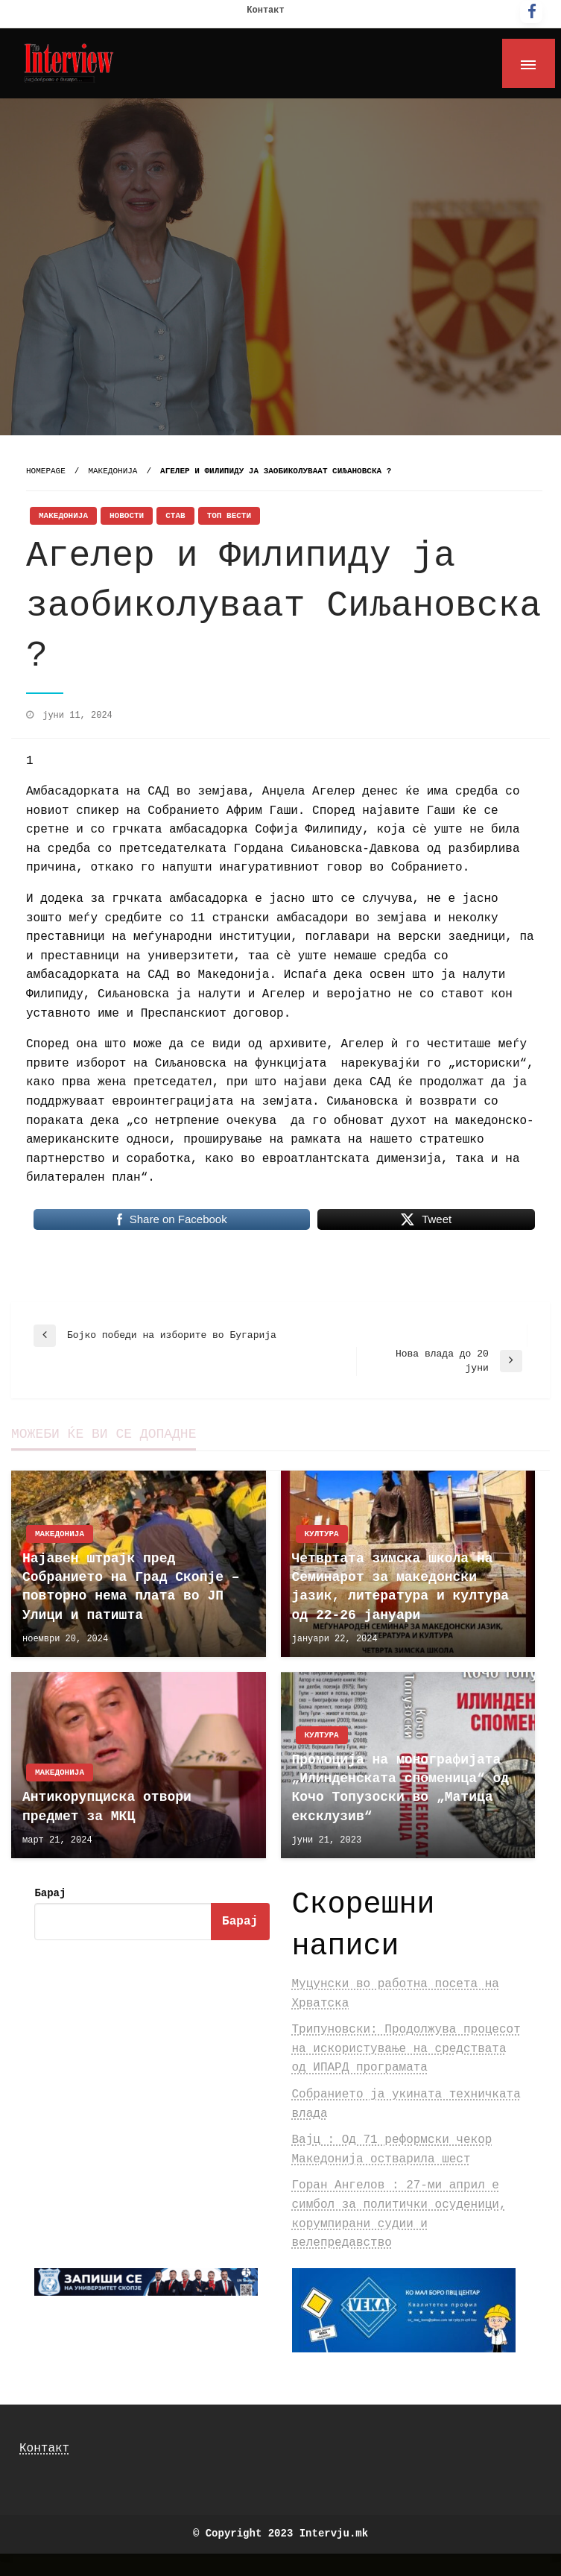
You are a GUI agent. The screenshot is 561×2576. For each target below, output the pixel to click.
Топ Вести (229, 515)
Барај (50, 1893)
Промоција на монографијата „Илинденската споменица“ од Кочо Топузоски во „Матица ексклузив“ (401, 1788)
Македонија (112, 471)
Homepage (46, 471)
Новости (127, 515)
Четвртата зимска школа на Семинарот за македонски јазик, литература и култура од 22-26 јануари (401, 1587)
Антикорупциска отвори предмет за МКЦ (106, 1806)
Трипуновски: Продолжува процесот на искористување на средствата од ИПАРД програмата (406, 2048)
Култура (322, 1534)
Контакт (265, 10)
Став (175, 515)
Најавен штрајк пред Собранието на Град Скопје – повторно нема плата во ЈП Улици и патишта (131, 1587)
